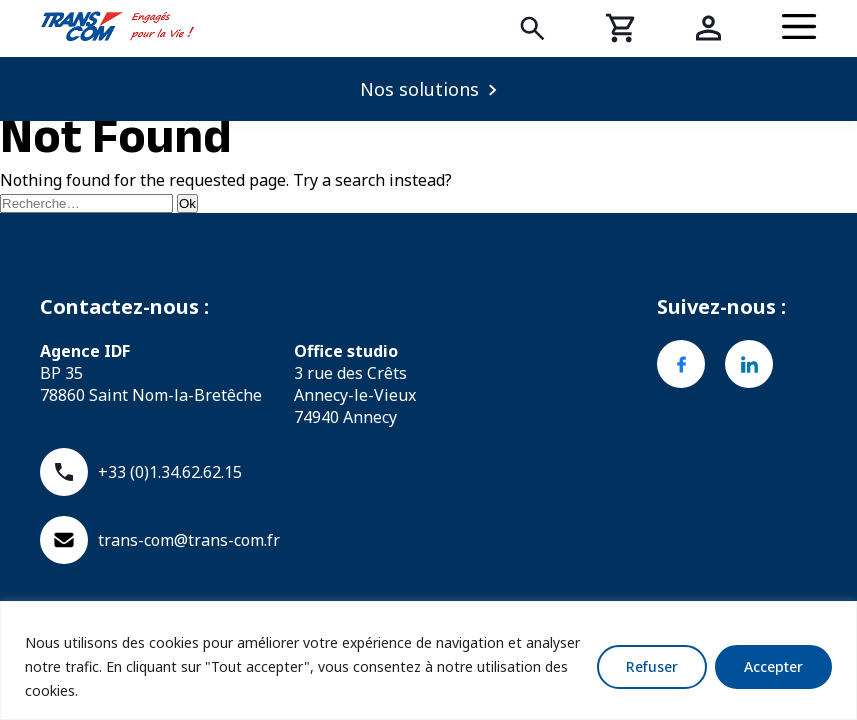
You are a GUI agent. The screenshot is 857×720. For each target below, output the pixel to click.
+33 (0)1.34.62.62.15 (141, 472)
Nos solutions (419, 89)
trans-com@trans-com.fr (160, 540)
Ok (187, 203)
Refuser (652, 666)
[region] (428, 660)
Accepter (773, 666)
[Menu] (799, 28)
